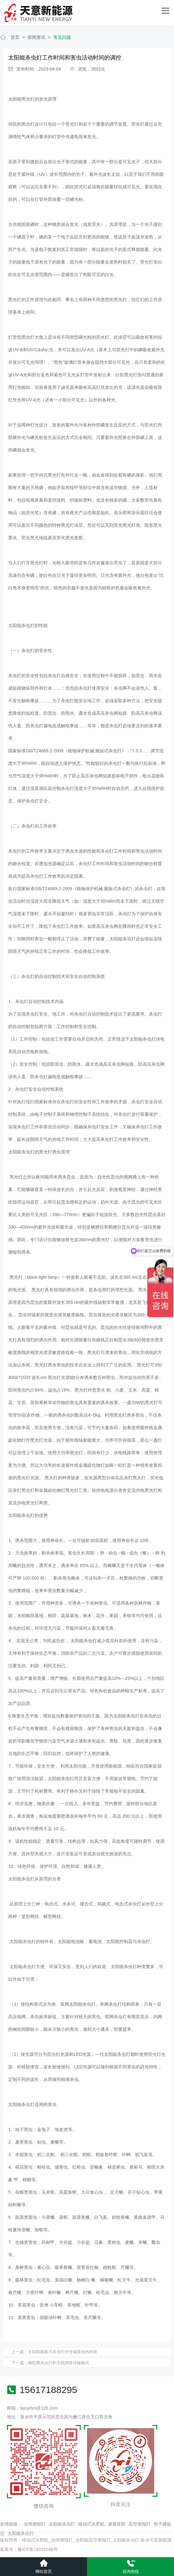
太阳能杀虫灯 (62, 2523)
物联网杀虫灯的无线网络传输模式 (58, 2362)
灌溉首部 (116, 2523)
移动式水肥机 (91, 2523)
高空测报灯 (139, 2523)
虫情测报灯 (35, 2523)
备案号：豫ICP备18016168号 (29, 2549)
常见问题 (62, 37)
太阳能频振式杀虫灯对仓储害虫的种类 (62, 2351)
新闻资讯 (36, 37)
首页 (15, 37)
